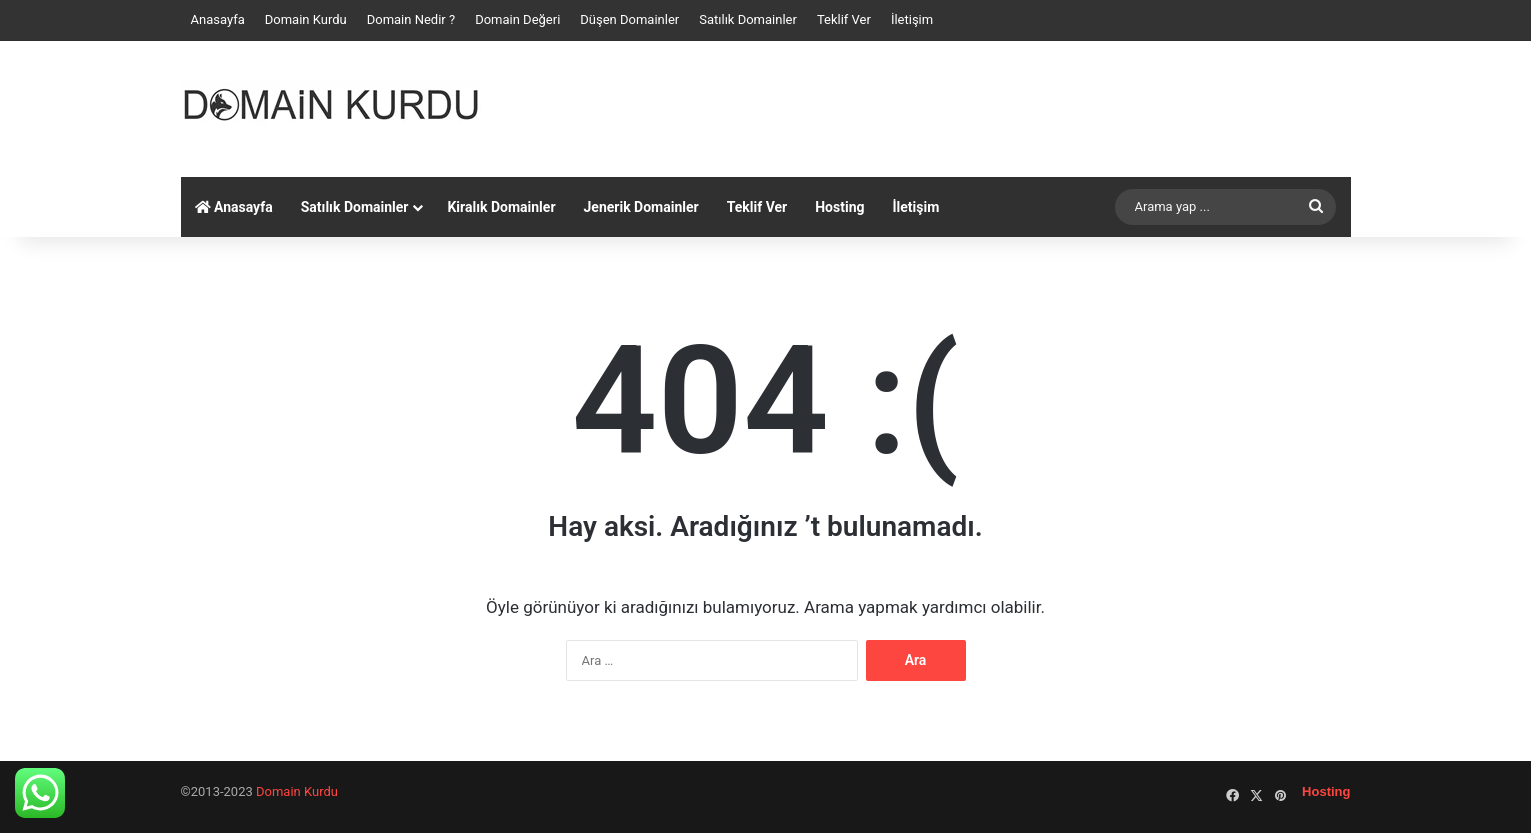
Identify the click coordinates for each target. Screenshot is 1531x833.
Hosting (839, 207)
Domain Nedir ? (411, 19)
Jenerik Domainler (641, 207)
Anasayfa (218, 19)
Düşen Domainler (629, 19)
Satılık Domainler (748, 19)
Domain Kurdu (306, 19)
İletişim (912, 19)
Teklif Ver (844, 19)
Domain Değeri (517, 19)
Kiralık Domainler (501, 207)
